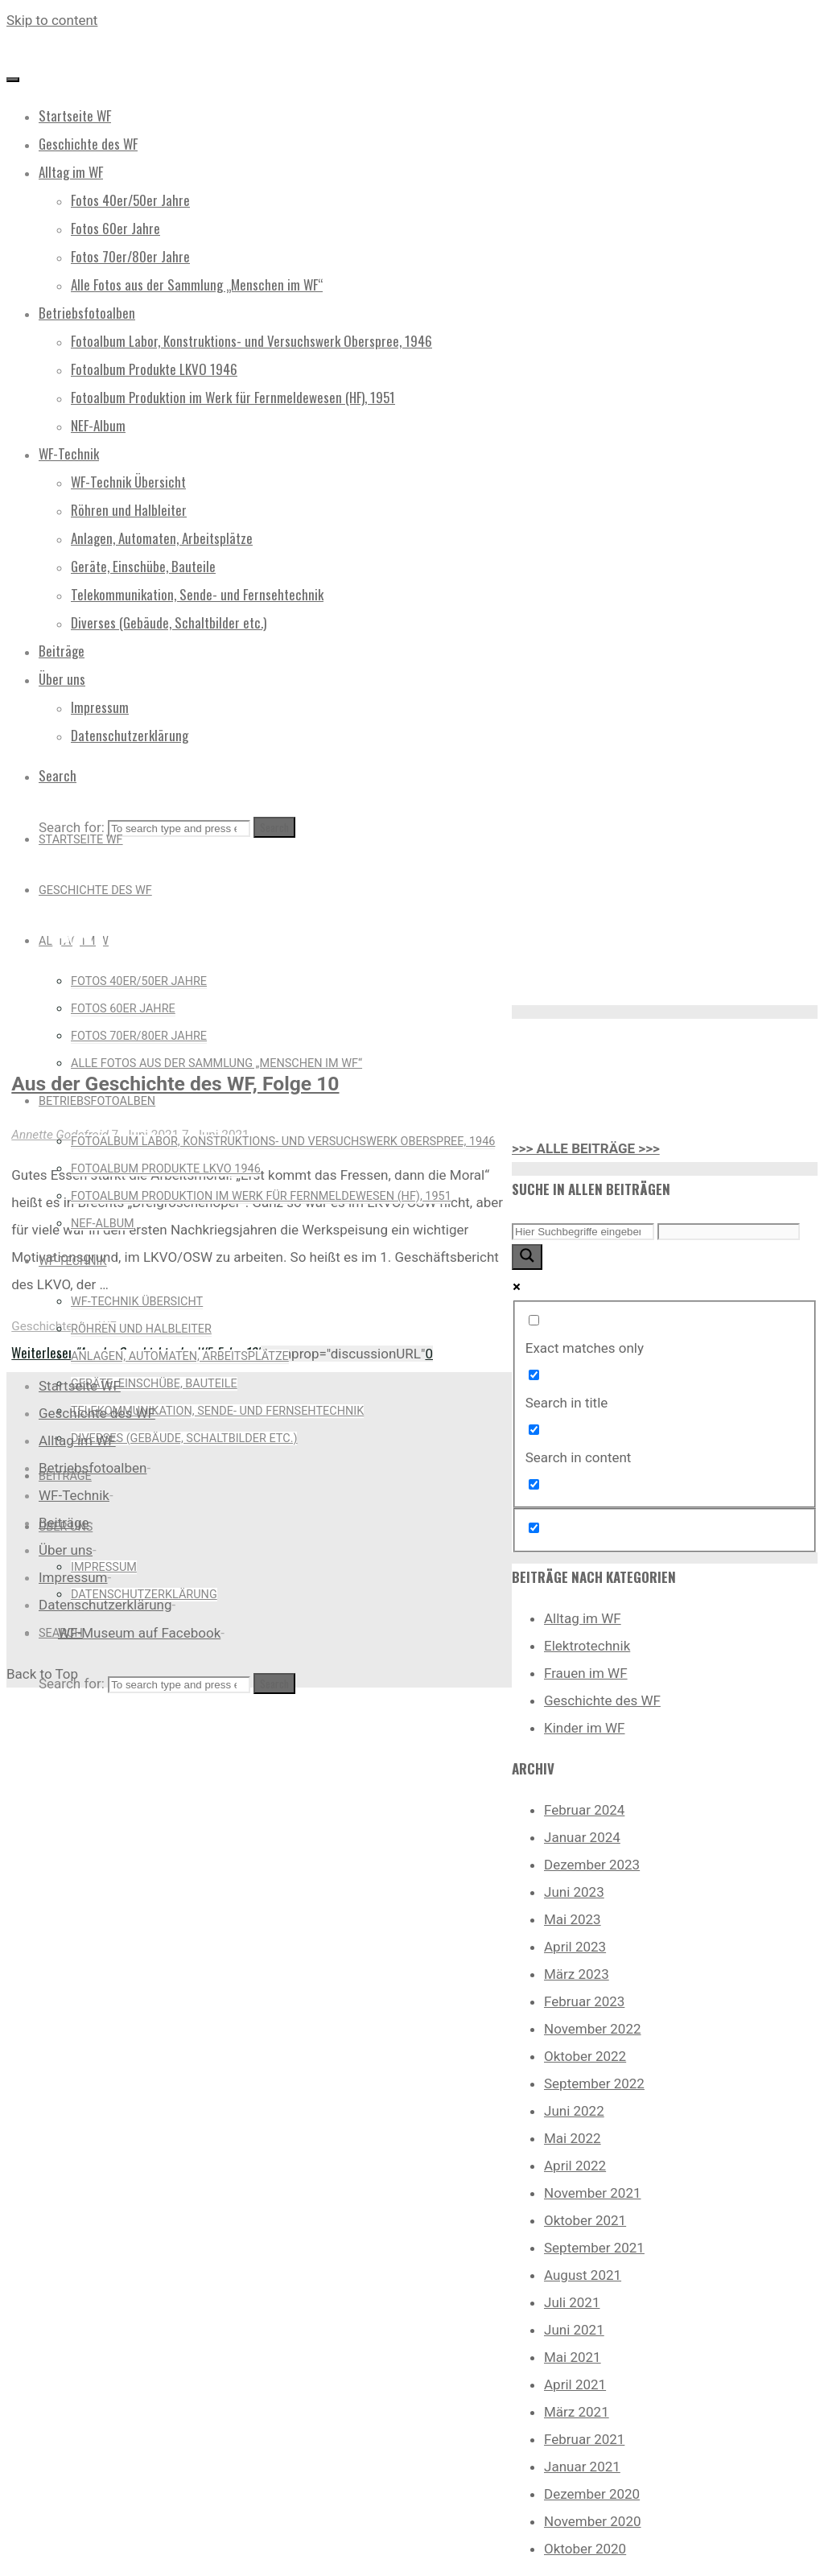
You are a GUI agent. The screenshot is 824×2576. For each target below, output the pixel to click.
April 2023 (575, 1947)
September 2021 (594, 2248)
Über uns (66, 1550)
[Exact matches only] (534, 1320)
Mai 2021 (572, 2357)
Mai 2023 (572, 1919)
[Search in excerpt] (534, 1484)
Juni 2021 (574, 2330)
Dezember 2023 (592, 1865)
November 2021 (592, 2193)
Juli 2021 (571, 2302)
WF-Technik (74, 1495)
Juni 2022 (574, 2111)
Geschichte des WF (63, 1326)
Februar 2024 (584, 1810)
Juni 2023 (574, 1892)
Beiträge (64, 1523)
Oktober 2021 (585, 2220)
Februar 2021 (584, 2439)
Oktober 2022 (585, 2056)
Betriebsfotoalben (92, 1468)
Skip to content (51, 20)
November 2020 (592, 2521)
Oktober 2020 (585, 2549)
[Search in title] (534, 1375)
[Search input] (583, 1231)
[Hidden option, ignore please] (534, 1528)
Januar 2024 (582, 1837)
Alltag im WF (582, 1618)
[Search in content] (534, 1429)
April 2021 (575, 2384)
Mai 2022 (572, 2138)
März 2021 (576, 2412)
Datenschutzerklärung (105, 1605)
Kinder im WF (584, 1728)
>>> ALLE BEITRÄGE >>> (586, 1148)
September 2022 (594, 2083)
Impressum (73, 1577)
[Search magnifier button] (527, 1257)
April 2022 (575, 2166)
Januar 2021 (582, 2467)
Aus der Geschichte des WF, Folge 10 (175, 1083)
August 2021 (582, 2275)
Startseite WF (80, 1386)
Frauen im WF (586, 1673)
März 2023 (576, 1974)
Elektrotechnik (587, 1646)
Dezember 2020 (592, 2494)
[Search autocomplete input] (728, 1231)
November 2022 (592, 2029)
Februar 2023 (584, 2001)
